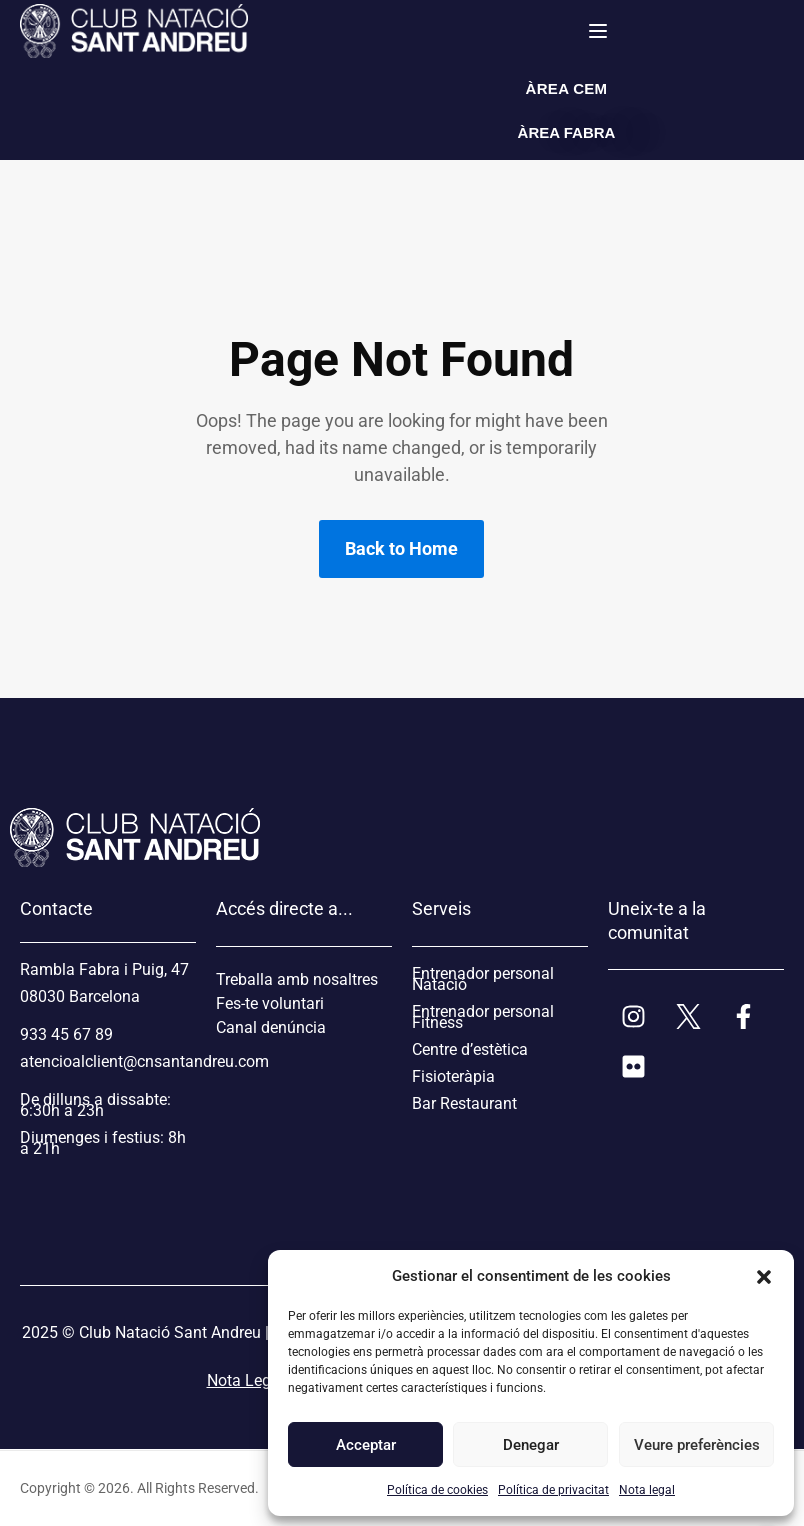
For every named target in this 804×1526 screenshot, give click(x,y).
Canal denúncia (271, 1027)
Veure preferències (696, 1445)
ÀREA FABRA (567, 132)
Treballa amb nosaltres (297, 979)
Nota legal (647, 1490)
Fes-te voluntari (270, 1003)
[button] (764, 1276)
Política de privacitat (553, 1490)
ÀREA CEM (567, 88)
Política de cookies (437, 1490)
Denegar (531, 1445)
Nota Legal (245, 1380)
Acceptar (366, 1445)
